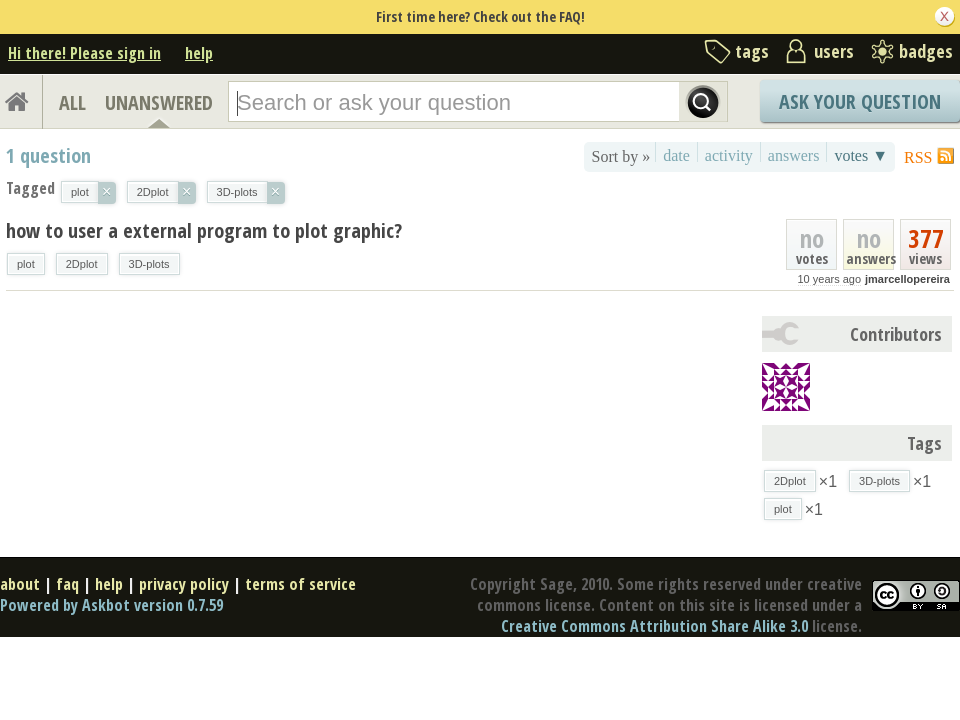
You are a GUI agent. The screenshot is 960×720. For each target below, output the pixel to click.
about (20, 584)
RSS (918, 157)
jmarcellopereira (907, 279)
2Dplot (82, 264)
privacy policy (184, 584)
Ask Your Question (860, 101)
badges (926, 51)
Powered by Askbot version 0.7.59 (111, 605)
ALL (72, 102)
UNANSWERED (159, 102)
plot (26, 264)
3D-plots (149, 264)
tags (752, 51)
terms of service (300, 584)
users (834, 51)
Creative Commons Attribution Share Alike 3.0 (654, 626)
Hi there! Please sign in (84, 53)
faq (67, 584)
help (199, 53)
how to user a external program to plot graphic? (204, 230)
